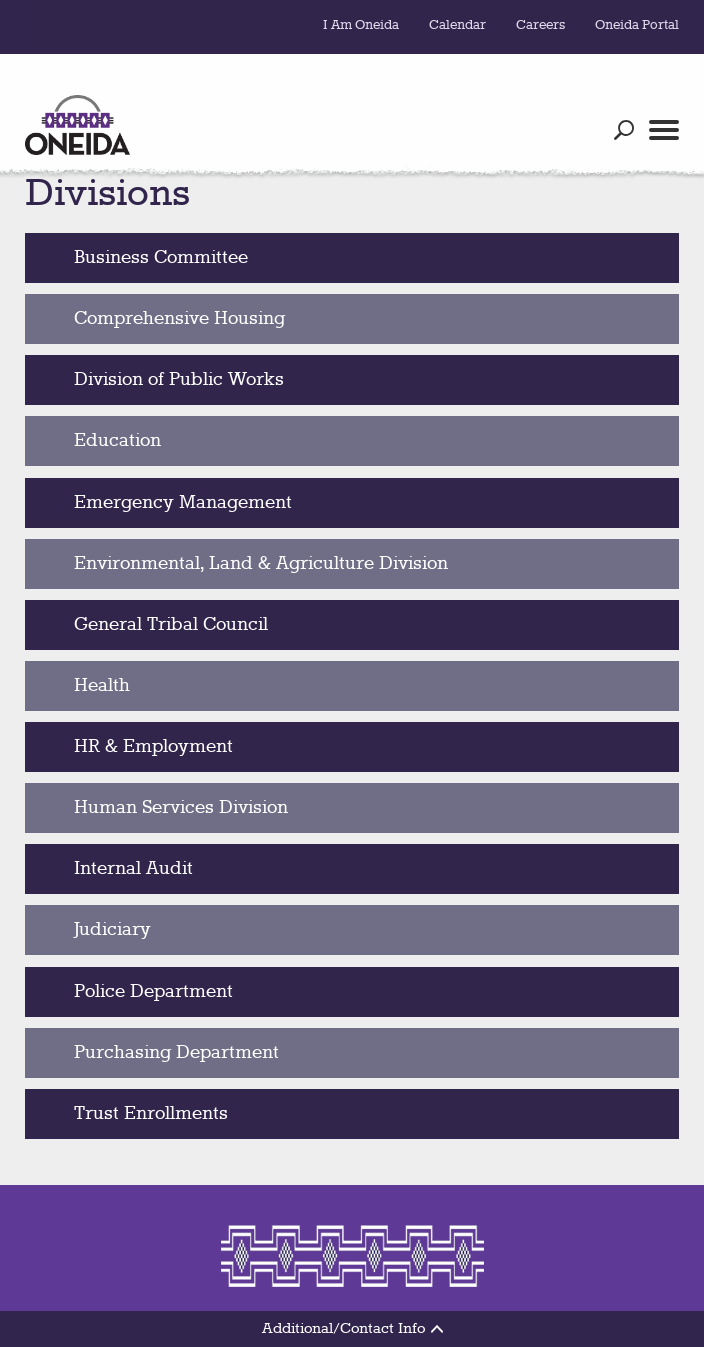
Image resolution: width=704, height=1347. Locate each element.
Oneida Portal (637, 25)
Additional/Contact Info (352, 1329)
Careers (540, 25)
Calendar (457, 25)
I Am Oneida (361, 25)
